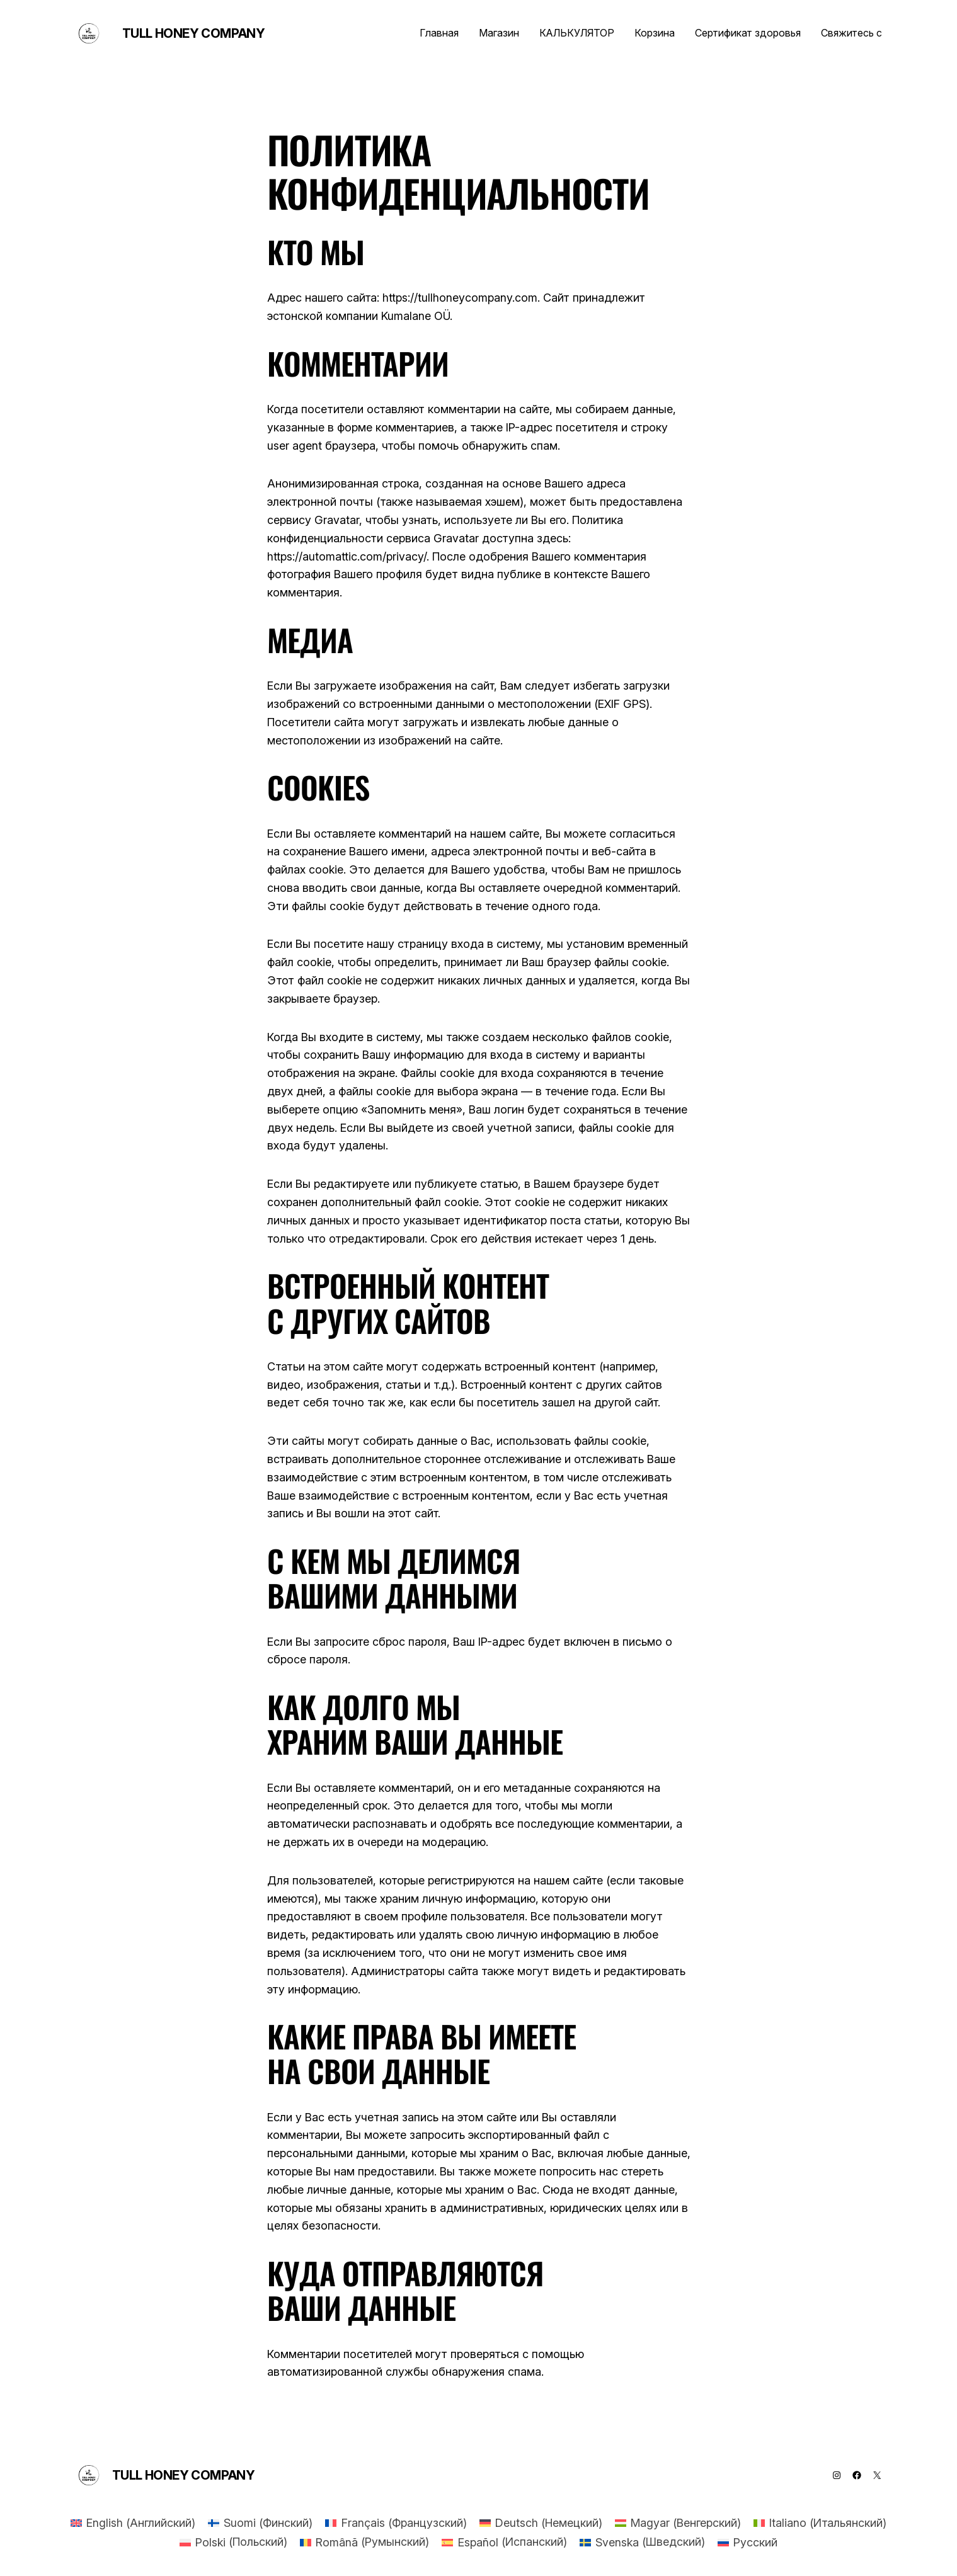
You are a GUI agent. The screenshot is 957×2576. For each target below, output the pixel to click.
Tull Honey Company (193, 33)
